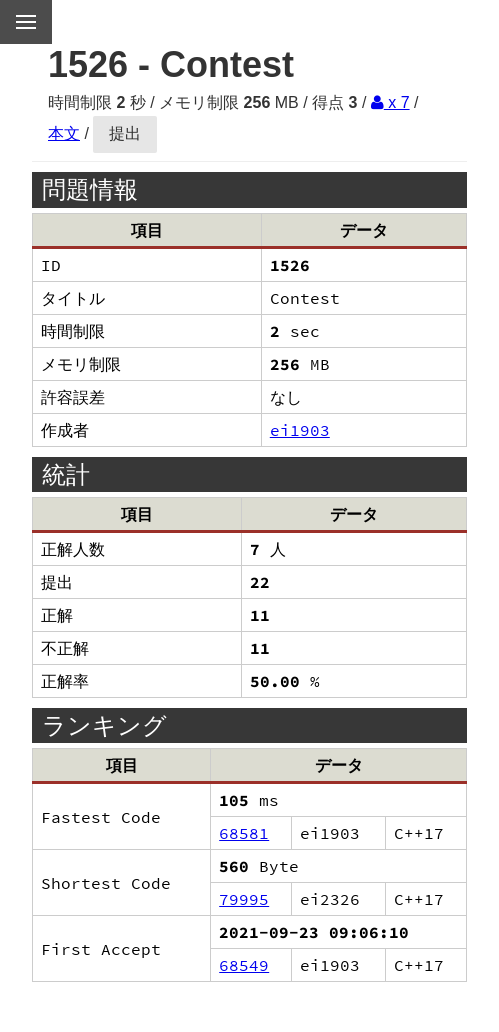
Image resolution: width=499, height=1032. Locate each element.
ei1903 (300, 430)
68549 (244, 965)
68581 (244, 833)
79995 (244, 899)
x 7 (390, 102)
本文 (64, 133)
